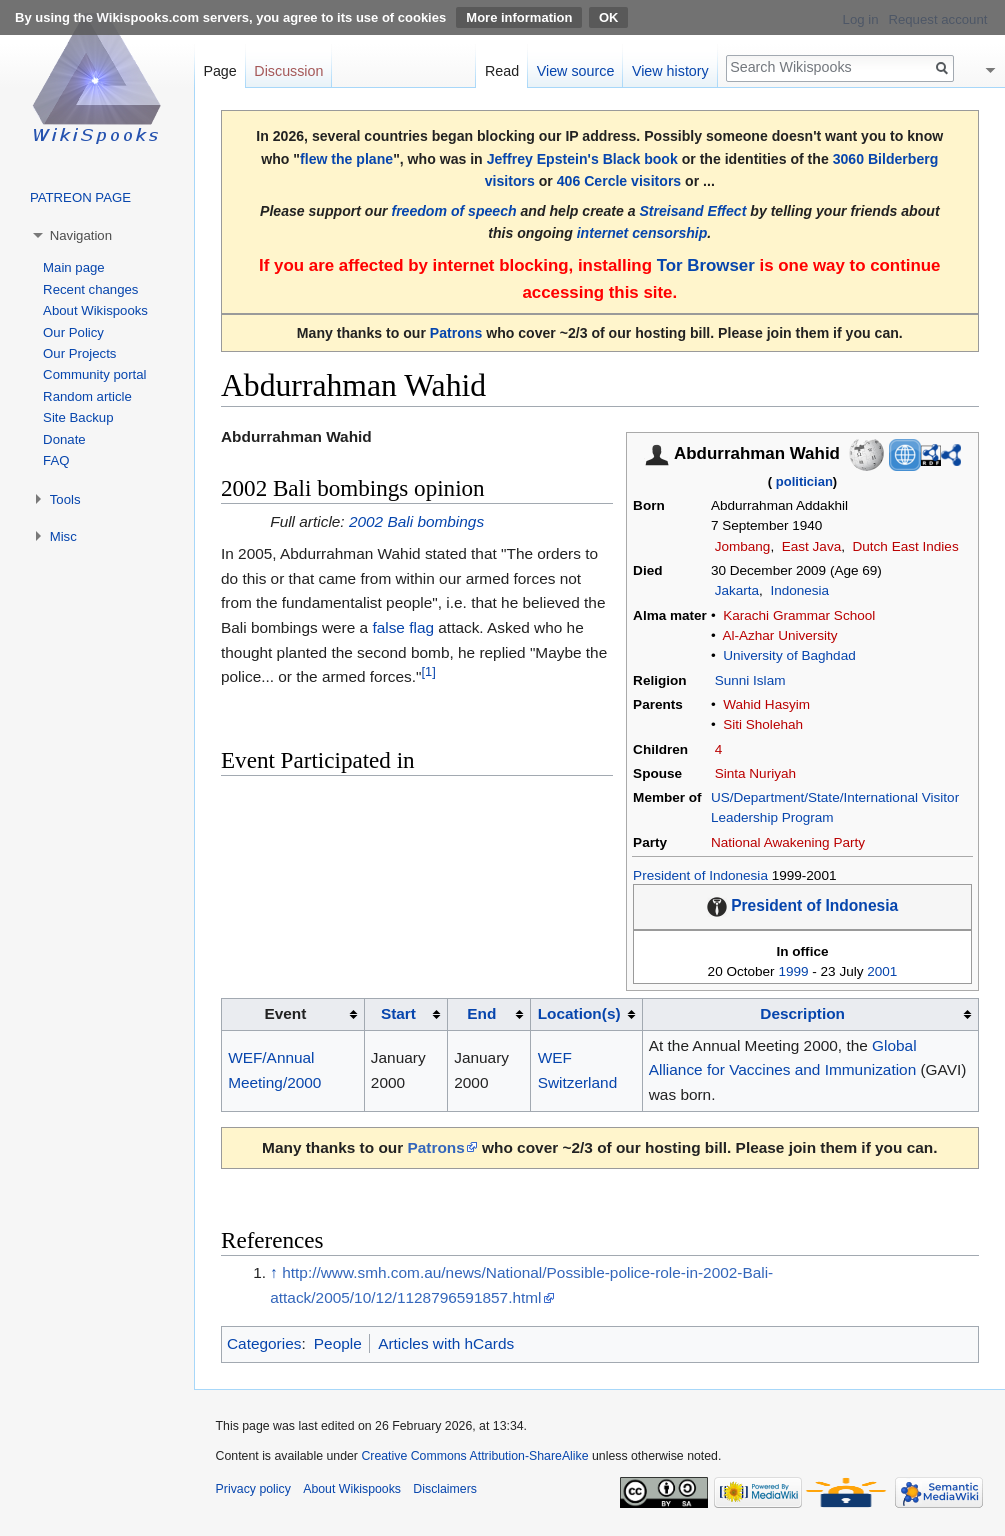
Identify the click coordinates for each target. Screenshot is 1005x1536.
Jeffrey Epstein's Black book (582, 159)
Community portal (94, 374)
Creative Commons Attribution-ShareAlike (474, 1456)
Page (219, 71)
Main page (74, 267)
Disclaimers (445, 1489)
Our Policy (73, 332)
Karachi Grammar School (799, 615)
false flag (403, 627)
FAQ (56, 460)
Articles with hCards (446, 1343)
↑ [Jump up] (274, 1272)
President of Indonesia (700, 875)
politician (804, 481)
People (338, 1343)
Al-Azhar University (779, 635)
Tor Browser (706, 265)
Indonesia (799, 590)
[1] (428, 671)
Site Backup (78, 417)
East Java (812, 546)
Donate (64, 439)
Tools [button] (65, 499)
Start (398, 1013)
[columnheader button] (405, 1014)
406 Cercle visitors (619, 181)
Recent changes (90, 289)
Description (802, 1013)
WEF (555, 1057)
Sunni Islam (750, 680)
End (481, 1013)
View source (576, 71)
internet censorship (642, 233)
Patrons (456, 333)
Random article (87, 396)
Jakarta (737, 590)
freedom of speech (453, 211)
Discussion (288, 71)
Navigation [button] (81, 235)
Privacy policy (253, 1489)
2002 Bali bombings (416, 521)
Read (502, 71)
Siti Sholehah (763, 724)
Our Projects (79, 353)
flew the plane (346, 159)
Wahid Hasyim (766, 704)
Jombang (743, 546)
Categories (264, 1343)
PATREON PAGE (80, 197)
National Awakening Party (788, 842)
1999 (793, 971)
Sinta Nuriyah (755, 773)
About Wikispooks (95, 310)
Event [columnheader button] (285, 1013)
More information (519, 17)
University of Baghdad (789, 655)
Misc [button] (63, 536)
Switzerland (578, 1082)
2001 (882, 971)
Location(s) (579, 1013)
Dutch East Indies (906, 546)
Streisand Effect (692, 211)
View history (670, 71)
